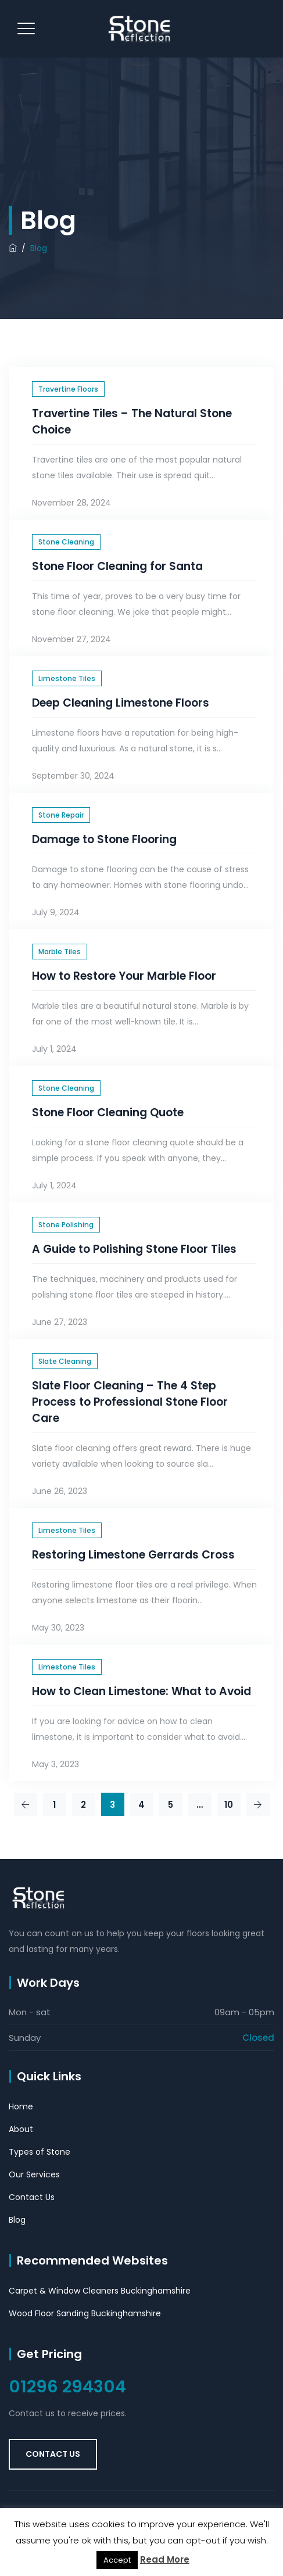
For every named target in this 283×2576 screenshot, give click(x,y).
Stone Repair (61, 815)
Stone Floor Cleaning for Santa (117, 566)
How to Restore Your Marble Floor (124, 976)
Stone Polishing (66, 1225)
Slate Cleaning (64, 1361)
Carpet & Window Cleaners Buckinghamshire (100, 2290)
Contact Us (32, 2197)
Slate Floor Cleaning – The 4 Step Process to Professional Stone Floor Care (130, 1402)
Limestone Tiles (66, 678)
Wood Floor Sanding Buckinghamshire (85, 2313)
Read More (164, 2559)
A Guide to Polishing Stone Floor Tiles (134, 1249)
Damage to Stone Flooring (104, 839)
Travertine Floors (68, 389)
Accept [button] (117, 2560)
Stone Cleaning (66, 542)
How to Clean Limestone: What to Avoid (141, 1691)
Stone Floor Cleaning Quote (108, 1112)
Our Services (34, 2174)
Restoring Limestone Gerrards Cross (133, 1555)
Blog (17, 2220)
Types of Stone (39, 2152)
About (21, 2129)
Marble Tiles (59, 951)
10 (228, 1804)
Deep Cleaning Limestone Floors (120, 703)
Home (21, 2106)
